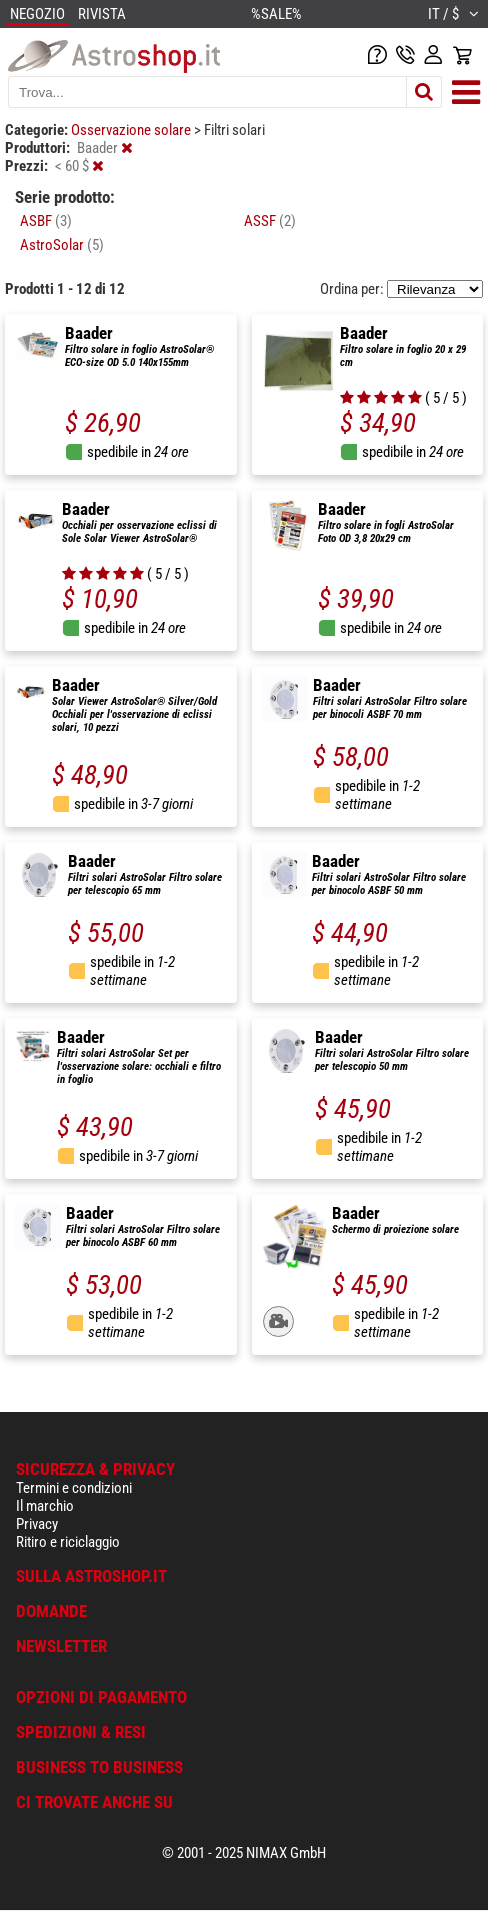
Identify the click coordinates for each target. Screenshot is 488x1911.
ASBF (46, 221)
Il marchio (45, 1506)
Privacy (37, 1524)
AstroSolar (62, 245)
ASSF (270, 221)
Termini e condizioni (74, 1488)
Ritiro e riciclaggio (68, 1542)
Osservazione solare (132, 130)
